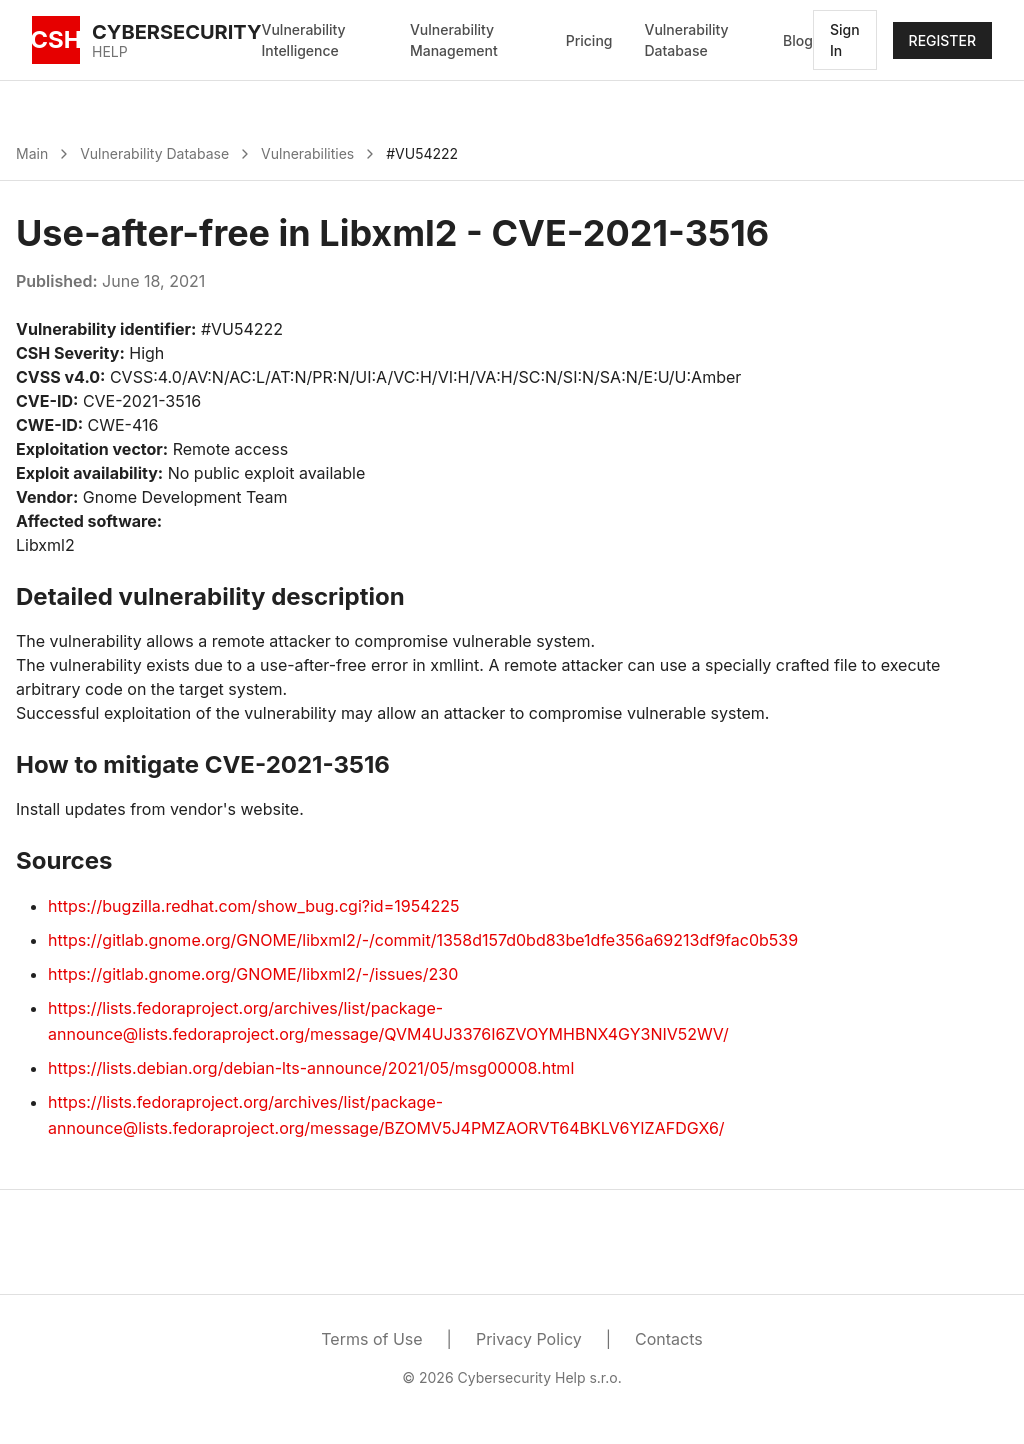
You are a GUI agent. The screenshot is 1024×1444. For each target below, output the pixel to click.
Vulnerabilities (307, 153)
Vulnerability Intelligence (304, 40)
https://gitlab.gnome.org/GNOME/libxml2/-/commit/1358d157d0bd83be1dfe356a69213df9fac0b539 (423, 940)
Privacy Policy (529, 1339)
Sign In (845, 40)
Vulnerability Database (686, 40)
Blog (798, 40)
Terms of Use (371, 1339)
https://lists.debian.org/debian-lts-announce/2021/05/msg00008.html (311, 1068)
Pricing (589, 40)
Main (32, 153)
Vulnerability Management (454, 40)
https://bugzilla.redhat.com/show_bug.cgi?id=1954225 (253, 906)
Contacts (669, 1339)
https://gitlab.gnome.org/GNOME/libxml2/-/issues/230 (253, 974)
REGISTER (942, 40)
